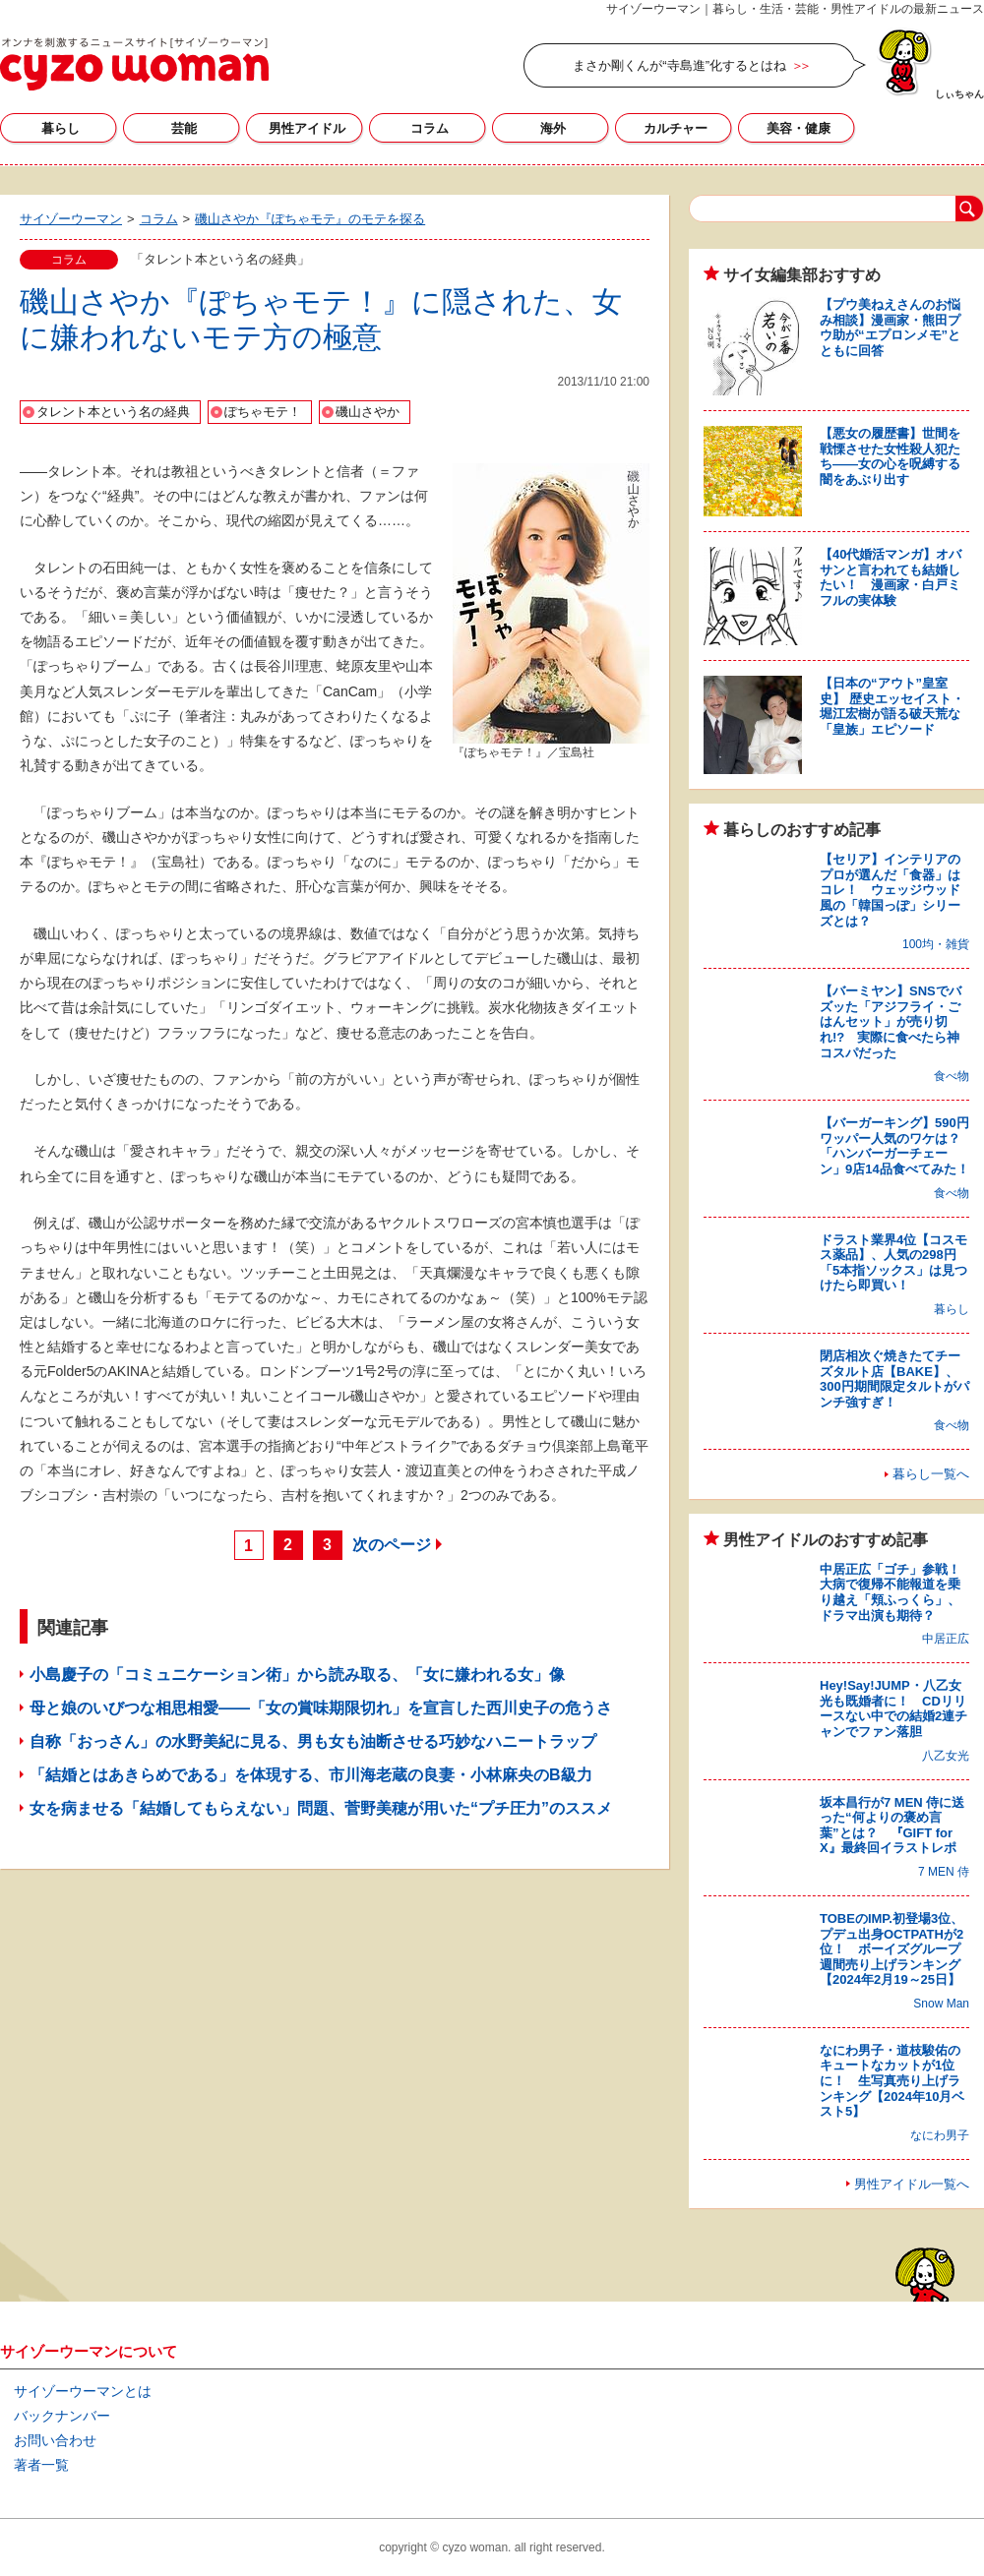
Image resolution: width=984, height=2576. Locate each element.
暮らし (60, 128)
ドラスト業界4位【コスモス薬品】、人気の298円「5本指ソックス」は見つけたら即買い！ (893, 1262)
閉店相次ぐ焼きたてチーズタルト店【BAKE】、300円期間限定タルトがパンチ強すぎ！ (894, 1378)
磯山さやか (368, 411)
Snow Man (941, 2003)
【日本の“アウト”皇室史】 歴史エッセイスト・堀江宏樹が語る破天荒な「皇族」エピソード (892, 706)
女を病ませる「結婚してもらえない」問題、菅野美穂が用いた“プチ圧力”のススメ (321, 1808)
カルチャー (675, 128)
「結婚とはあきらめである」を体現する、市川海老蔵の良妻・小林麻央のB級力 (311, 1775)
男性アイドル (307, 128)
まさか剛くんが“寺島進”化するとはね (679, 65)
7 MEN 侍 (943, 1872)
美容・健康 (798, 128)
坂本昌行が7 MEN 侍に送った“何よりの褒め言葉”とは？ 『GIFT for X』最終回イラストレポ (892, 1825)
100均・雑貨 (935, 944)
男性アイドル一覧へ (911, 2184)
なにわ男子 (939, 2135)
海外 (553, 128)
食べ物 (951, 1076)
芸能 (184, 128)
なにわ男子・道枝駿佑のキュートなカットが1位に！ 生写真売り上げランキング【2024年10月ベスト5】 (892, 2081)
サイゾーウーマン (134, 63)
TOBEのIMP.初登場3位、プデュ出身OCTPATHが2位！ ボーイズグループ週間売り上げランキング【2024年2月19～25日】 (891, 1949)
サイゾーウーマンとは (83, 2391)
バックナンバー (62, 2416)
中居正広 (945, 1639)
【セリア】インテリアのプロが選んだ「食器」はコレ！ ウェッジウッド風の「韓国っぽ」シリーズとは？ (890, 890)
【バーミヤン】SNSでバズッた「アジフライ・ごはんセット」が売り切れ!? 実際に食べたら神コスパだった (890, 1021)
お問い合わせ (55, 2440)
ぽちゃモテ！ (262, 411)
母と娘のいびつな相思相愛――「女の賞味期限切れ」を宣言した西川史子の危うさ (321, 1708)
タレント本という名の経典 (113, 411)
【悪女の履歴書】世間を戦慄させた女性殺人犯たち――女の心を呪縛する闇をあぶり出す (890, 456)
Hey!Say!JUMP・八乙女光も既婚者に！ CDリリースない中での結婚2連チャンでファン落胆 (893, 1708)
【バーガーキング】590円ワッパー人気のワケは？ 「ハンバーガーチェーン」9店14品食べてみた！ (896, 1145)
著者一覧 (41, 2465)
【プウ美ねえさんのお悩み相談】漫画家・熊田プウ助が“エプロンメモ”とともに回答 (890, 327)
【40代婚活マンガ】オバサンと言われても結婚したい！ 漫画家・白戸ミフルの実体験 (890, 577)
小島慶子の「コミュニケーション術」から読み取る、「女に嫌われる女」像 (297, 1674)
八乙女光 (945, 1756)
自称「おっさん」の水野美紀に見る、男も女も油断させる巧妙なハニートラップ (313, 1741)
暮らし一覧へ (930, 1474)
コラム (429, 128)
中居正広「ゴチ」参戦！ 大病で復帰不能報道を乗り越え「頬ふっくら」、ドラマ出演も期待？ (896, 1592)
